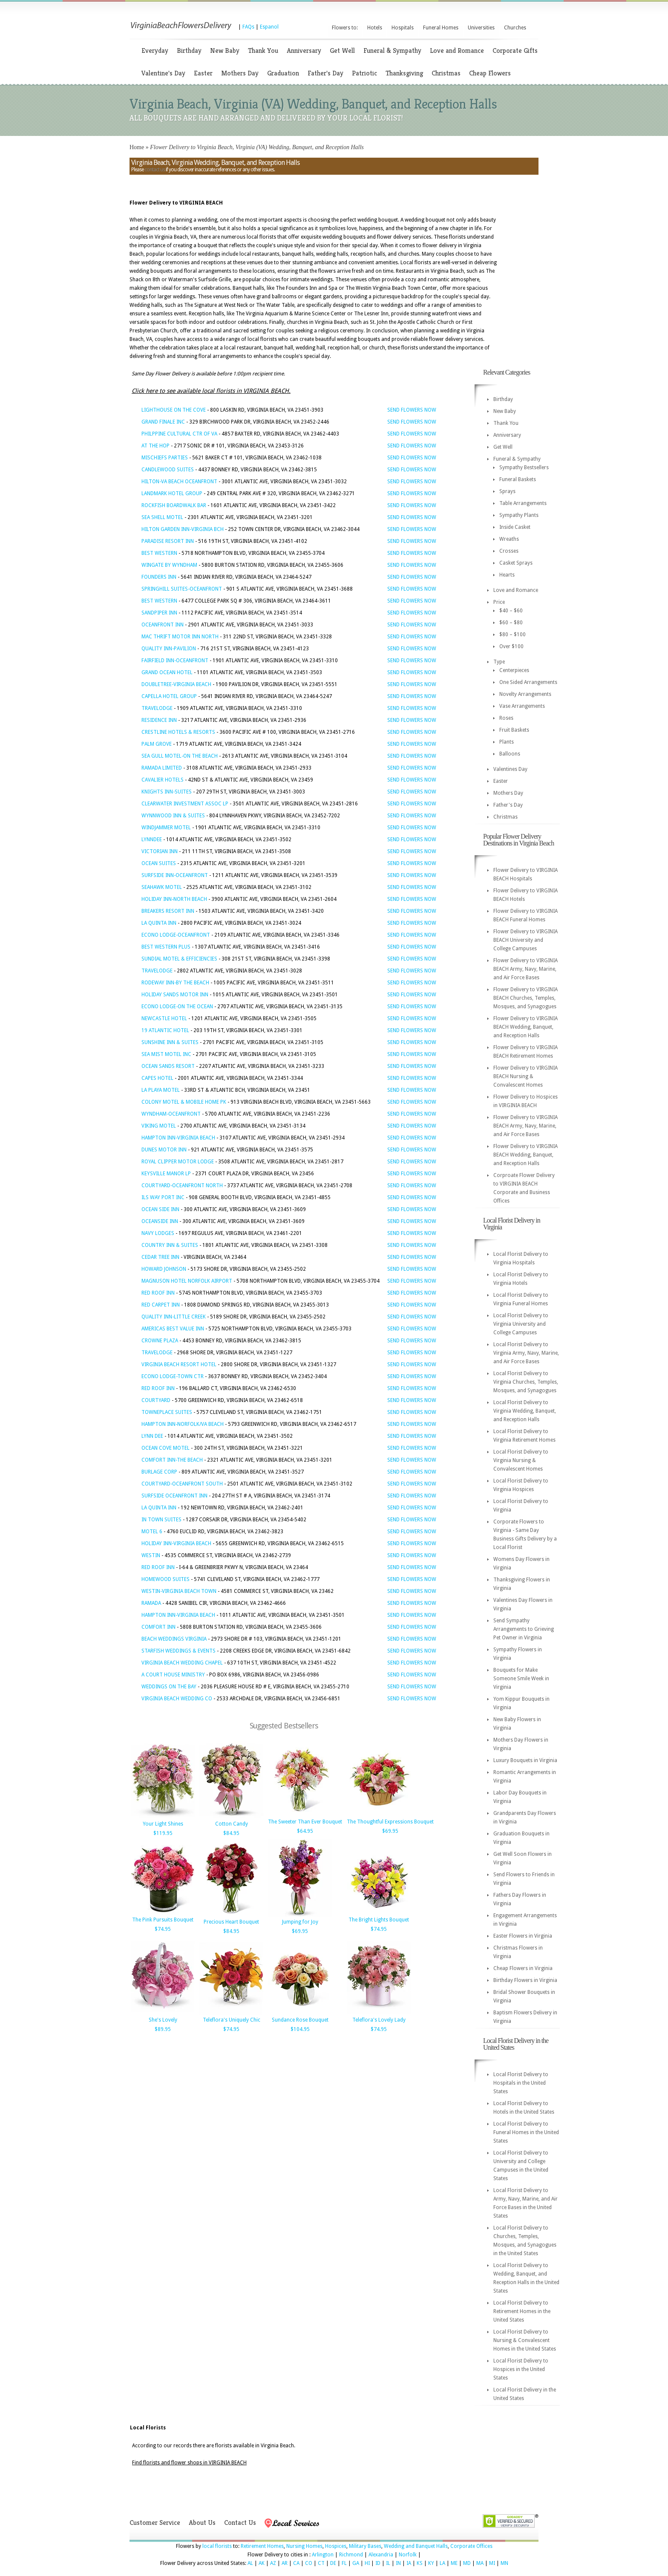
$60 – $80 (511, 623)
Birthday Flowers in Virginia (525, 1980)
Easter (203, 73)
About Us (202, 2522)
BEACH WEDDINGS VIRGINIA (174, 1639)
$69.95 (390, 1831)
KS (420, 2563)
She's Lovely (163, 2020)
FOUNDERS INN (158, 577)
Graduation (283, 73)
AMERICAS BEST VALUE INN (172, 1329)
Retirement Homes (262, 2546)
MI (492, 2563)
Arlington (323, 2555)
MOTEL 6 (151, 1532)
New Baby (224, 50)
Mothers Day (240, 73)
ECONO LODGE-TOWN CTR (172, 1376)
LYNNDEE (151, 839)
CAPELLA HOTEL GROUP (169, 696)
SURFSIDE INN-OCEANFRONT (174, 875)
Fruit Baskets (514, 730)
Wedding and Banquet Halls (416, 2546)
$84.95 (231, 1833)
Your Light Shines (163, 1824)
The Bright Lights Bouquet (378, 1920)
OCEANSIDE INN (159, 1221)
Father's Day (325, 73)
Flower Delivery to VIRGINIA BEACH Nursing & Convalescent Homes (525, 1076)
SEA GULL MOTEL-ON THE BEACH (179, 756)
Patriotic (364, 73)
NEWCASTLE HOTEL (164, 1018)
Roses (506, 718)
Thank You (263, 50)
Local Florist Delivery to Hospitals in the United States (520, 2082)
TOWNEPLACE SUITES (166, 1412)
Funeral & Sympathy (392, 50)
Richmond (351, 2555)
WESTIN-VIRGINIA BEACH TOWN (178, 1591)
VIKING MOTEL (158, 1126)
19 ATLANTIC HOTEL (165, 1030)
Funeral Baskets (517, 479)
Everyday (154, 50)
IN (398, 2563)
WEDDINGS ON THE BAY (168, 1687)
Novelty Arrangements (525, 694)
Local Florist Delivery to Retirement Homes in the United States (521, 2311)
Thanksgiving (404, 73)
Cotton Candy (231, 1824)
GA (355, 2563)
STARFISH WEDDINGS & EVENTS (178, 1651)
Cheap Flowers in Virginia (523, 1968)
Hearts (507, 575)
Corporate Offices (471, 2546)
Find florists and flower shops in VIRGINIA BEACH (189, 2463)
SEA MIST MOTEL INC (166, 1054)
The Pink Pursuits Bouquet (162, 1920)
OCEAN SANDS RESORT (168, 1066)
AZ (273, 2563)
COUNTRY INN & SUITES (169, 1245)
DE (333, 2563)
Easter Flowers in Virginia (522, 1936)
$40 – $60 (511, 611)
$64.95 (305, 1831)
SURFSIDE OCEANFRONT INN (174, 1496)
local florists (217, 2546)
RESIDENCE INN (159, 720)
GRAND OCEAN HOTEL (167, 672)
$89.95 (163, 2029)
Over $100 (511, 646)
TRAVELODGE (157, 708)
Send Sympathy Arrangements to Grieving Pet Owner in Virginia (523, 1629)
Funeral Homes (440, 28)
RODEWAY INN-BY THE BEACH (175, 983)
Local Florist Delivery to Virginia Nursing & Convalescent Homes (520, 1460)
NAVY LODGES (157, 1233)
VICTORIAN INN (159, 851)
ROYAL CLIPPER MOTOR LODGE (177, 1162)
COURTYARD (155, 1400)
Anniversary (304, 50)
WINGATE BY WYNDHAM (169, 565)
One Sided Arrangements (528, 682)
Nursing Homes (304, 2546)
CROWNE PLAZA (159, 1341)
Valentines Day (510, 769)
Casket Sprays (516, 563)
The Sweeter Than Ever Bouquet (305, 1822)
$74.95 (163, 1929)
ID (377, 2563)
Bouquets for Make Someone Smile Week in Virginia (521, 1678)
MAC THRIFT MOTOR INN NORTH (180, 637)
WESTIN (150, 1555)
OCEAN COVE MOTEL (165, 1448)
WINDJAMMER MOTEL (166, 828)
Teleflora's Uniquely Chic (231, 2020)
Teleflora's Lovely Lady (379, 2020)
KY (431, 2563)
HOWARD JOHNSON (163, 1269)
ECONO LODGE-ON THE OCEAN (177, 1007)
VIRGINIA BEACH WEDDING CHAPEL (182, 1663)
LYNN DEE (152, 1436)
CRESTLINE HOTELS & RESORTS (178, 732)
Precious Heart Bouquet (231, 1922)
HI (367, 2563)
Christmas (446, 73)
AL (250, 2563)
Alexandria (381, 2555)
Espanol (269, 27)
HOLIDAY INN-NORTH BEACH (174, 899)
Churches (515, 28)
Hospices (335, 2546)
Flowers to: (345, 28)
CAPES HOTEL (157, 1078)
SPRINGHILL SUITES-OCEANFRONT (181, 589)
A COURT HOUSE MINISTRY (173, 1675)
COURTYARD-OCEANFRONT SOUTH (182, 1484)
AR (285, 2563)
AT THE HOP (155, 446)
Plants (506, 742)
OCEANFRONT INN (162, 625)
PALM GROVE (156, 744)
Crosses (508, 551)
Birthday (189, 50)
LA (442, 2563)
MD (467, 2563)
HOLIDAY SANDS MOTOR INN (174, 995)
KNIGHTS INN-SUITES (166, 792)
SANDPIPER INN (159, 613)
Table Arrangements (523, 503)
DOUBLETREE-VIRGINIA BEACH (176, 684)
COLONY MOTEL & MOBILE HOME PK (183, 1102)
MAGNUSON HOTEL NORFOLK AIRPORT (186, 1281)
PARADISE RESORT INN (167, 541)
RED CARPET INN (160, 1305)
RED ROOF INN (158, 1293)
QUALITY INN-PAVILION (168, 649)
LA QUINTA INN (158, 923)
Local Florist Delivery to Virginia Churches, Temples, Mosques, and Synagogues (525, 1381)
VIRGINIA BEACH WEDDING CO (176, 1699)
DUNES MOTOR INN (164, 1150)
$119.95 (163, 1833)
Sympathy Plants (518, 515)
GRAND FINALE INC (163, 422)
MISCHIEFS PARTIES (164, 458)
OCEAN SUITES (158, 863)
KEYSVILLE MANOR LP (166, 1174)
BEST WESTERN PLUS (165, 947)
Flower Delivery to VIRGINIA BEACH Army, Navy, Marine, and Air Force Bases (525, 969)
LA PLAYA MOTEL (160, 1090)
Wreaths (509, 539)
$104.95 (300, 2029)
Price (499, 602)
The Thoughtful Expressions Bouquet (390, 1822)
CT (321, 2563)
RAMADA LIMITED (161, 768)
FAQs (248, 27)
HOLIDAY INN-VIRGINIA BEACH (176, 1543)
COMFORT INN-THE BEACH (172, 1460)
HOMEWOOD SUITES (165, 1579)
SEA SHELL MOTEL (162, 517)
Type (499, 662)
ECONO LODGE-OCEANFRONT (175, 935)
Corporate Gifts (515, 50)
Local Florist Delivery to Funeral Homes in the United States (526, 2132)
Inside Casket (514, 527)
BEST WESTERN (159, 553)
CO (308, 2563)
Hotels (374, 28)
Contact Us (240, 2522)
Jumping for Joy (300, 1922)
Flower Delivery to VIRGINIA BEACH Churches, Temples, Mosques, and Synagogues (525, 998)
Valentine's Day (163, 73)
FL (344, 2563)
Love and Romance (457, 50)
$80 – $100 (512, 635)
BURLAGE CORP (159, 1472)
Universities (481, 28)
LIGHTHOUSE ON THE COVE (173, 410)
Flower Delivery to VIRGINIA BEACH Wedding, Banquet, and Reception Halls (525, 1026)
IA (408, 2563)
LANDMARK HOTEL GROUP (171, 493)
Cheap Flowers (490, 73)
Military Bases (365, 2546)
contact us (154, 170)
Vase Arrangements (522, 706)
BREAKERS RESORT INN (167, 911)
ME (454, 2563)
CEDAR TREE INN (160, 1257)
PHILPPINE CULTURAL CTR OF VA (179, 434)
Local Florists (148, 2428)
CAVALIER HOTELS (162, 780)
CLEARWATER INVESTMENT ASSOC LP (184, 804)
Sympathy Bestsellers (524, 467)
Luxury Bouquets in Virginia (525, 1760)
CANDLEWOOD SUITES (167, 470)
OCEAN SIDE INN (160, 1209)
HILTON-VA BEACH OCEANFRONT (179, 482)
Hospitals (403, 28)
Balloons (509, 754)
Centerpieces (514, 670)
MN (504, 2563)
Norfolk (408, 2555)
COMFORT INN (158, 1627)
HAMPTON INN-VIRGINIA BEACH (178, 1138)
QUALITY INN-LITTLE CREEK (173, 1317)
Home (137, 147)
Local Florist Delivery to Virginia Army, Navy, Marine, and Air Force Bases (526, 1352)
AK (262, 2563)
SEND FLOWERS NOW (411, 410)
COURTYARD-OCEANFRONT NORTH (182, 1185)
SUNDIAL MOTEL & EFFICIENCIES (179, 959)
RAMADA (151, 1603)
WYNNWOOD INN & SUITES (173, 816)
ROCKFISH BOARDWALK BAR (173, 505)
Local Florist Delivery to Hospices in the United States (520, 2369)
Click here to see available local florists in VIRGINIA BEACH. (211, 390)
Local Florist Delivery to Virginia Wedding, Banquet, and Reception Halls (524, 1410)
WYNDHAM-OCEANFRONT (171, 1114)
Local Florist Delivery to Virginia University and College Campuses (520, 1324)
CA (296, 2563)
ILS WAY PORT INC (162, 1197)
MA (480, 2563)
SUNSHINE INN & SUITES (170, 1042)
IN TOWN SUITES (161, 1520)
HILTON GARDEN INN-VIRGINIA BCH (182, 529)
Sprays (507, 491)
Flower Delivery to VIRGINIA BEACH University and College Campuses (525, 940)
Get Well (342, 50)
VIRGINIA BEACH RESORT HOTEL (178, 1364)
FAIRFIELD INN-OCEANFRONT (174, 660)
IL (388, 2563)
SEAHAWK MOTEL (161, 887)
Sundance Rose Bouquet (300, 2020)
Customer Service (155, 2522)
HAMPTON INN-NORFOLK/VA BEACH (182, 1424)
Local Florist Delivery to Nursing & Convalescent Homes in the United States (524, 2340)
